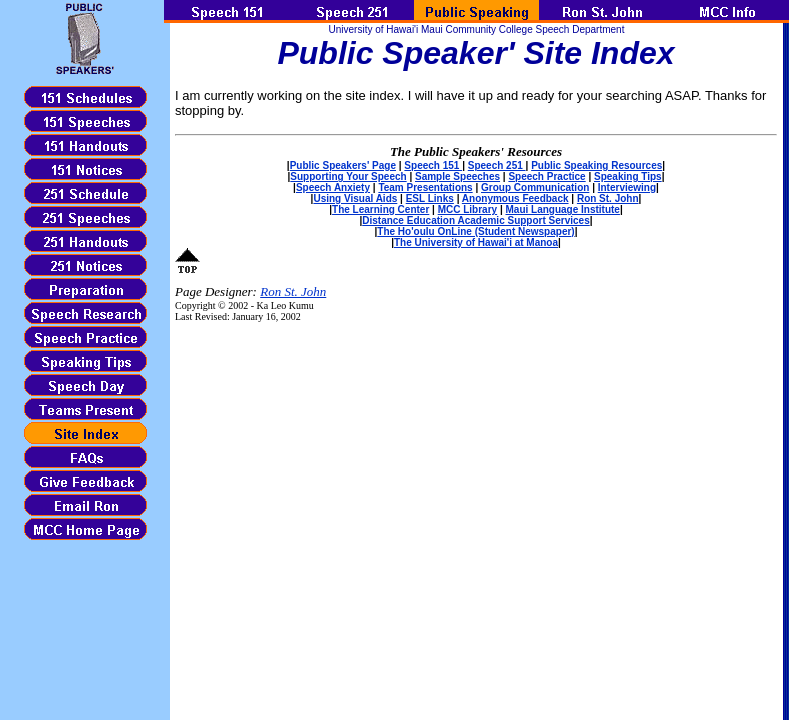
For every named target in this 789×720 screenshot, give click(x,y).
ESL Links (430, 198)
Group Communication (535, 187)
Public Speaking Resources (596, 165)
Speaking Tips (628, 176)
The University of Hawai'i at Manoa (476, 242)
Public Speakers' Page (343, 165)
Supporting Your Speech (348, 176)
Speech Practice (546, 176)
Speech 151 (433, 165)
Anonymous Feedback (515, 198)
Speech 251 (497, 165)
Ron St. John (608, 198)
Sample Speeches (457, 176)
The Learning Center (380, 209)
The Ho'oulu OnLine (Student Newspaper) (475, 231)
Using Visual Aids (355, 198)
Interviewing (627, 187)
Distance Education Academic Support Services (475, 220)
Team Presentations (425, 187)
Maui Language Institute (562, 209)
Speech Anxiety (333, 187)
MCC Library (467, 209)
